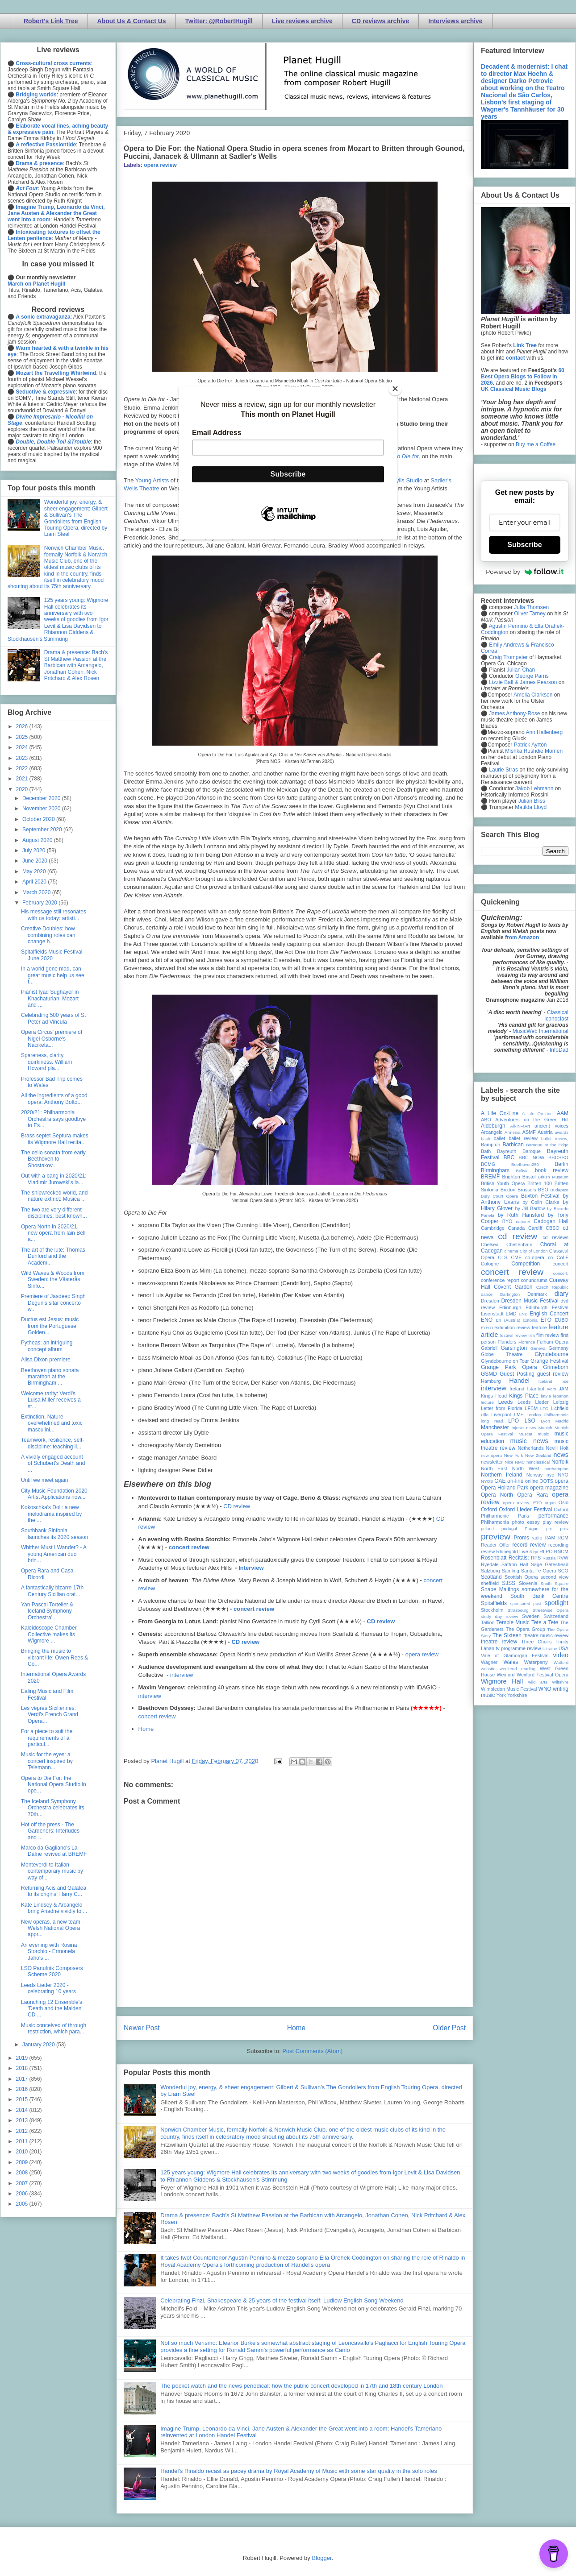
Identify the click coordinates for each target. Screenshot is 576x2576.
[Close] (395, 388)
